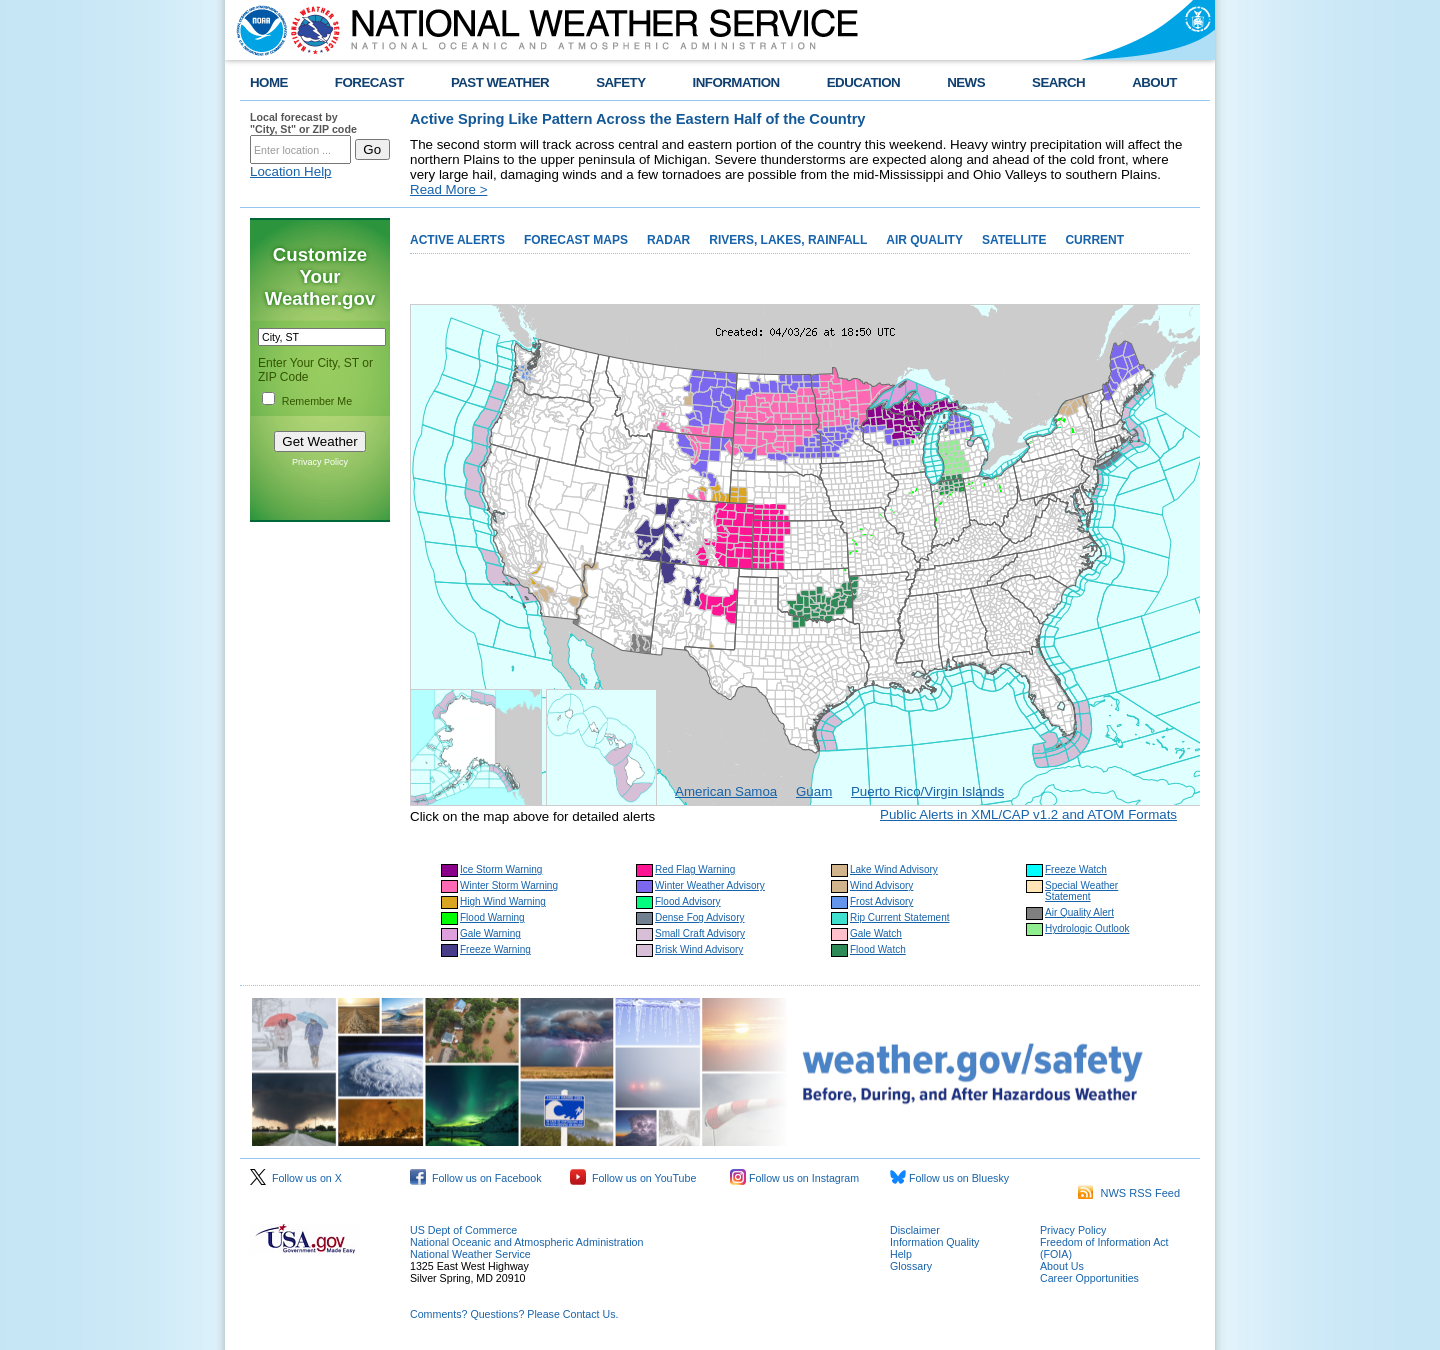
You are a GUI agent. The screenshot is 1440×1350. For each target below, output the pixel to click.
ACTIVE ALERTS (457, 240)
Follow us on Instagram (794, 1178)
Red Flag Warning (695, 869)
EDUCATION (863, 82)
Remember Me (317, 401)
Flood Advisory (688, 901)
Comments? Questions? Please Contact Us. (514, 1314)
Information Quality (934, 1242)
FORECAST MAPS (576, 240)
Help (901, 1254)
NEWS (966, 82)
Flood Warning (492, 917)
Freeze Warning (495, 949)
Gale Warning (490, 933)
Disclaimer (915, 1230)
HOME (269, 82)
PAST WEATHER (500, 82)
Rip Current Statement (900, 917)
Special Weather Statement (1081, 891)
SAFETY (620, 82)
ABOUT (1154, 82)
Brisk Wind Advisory (699, 949)
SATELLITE (1014, 240)
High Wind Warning (503, 901)
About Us (1062, 1266)
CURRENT (1094, 240)
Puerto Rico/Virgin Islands (927, 791)
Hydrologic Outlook (1087, 928)
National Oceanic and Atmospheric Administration (526, 1242)
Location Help (291, 171)
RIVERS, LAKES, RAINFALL (788, 240)
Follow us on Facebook (476, 1178)
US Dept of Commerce (463, 1230)
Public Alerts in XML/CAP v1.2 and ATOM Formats (1028, 814)
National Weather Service (470, 1254)
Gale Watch (876, 933)
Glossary (911, 1266)
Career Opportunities (1089, 1278)
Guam (814, 791)
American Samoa (726, 791)
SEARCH (1058, 82)
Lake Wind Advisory (894, 869)
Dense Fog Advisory (700, 917)
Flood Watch (878, 949)
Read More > (448, 189)
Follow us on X (296, 1178)
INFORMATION (736, 82)
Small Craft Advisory (700, 933)
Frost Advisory (881, 901)
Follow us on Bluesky (949, 1178)
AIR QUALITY (924, 240)
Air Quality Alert (1079, 912)
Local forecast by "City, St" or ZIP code (303, 123)
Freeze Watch (1076, 869)
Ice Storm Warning (501, 869)
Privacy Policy (320, 462)
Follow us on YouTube (633, 1178)
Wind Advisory (881, 885)
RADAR (668, 240)
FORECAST (369, 82)
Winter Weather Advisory (710, 885)
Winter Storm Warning (509, 885)
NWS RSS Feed (1129, 1193)
